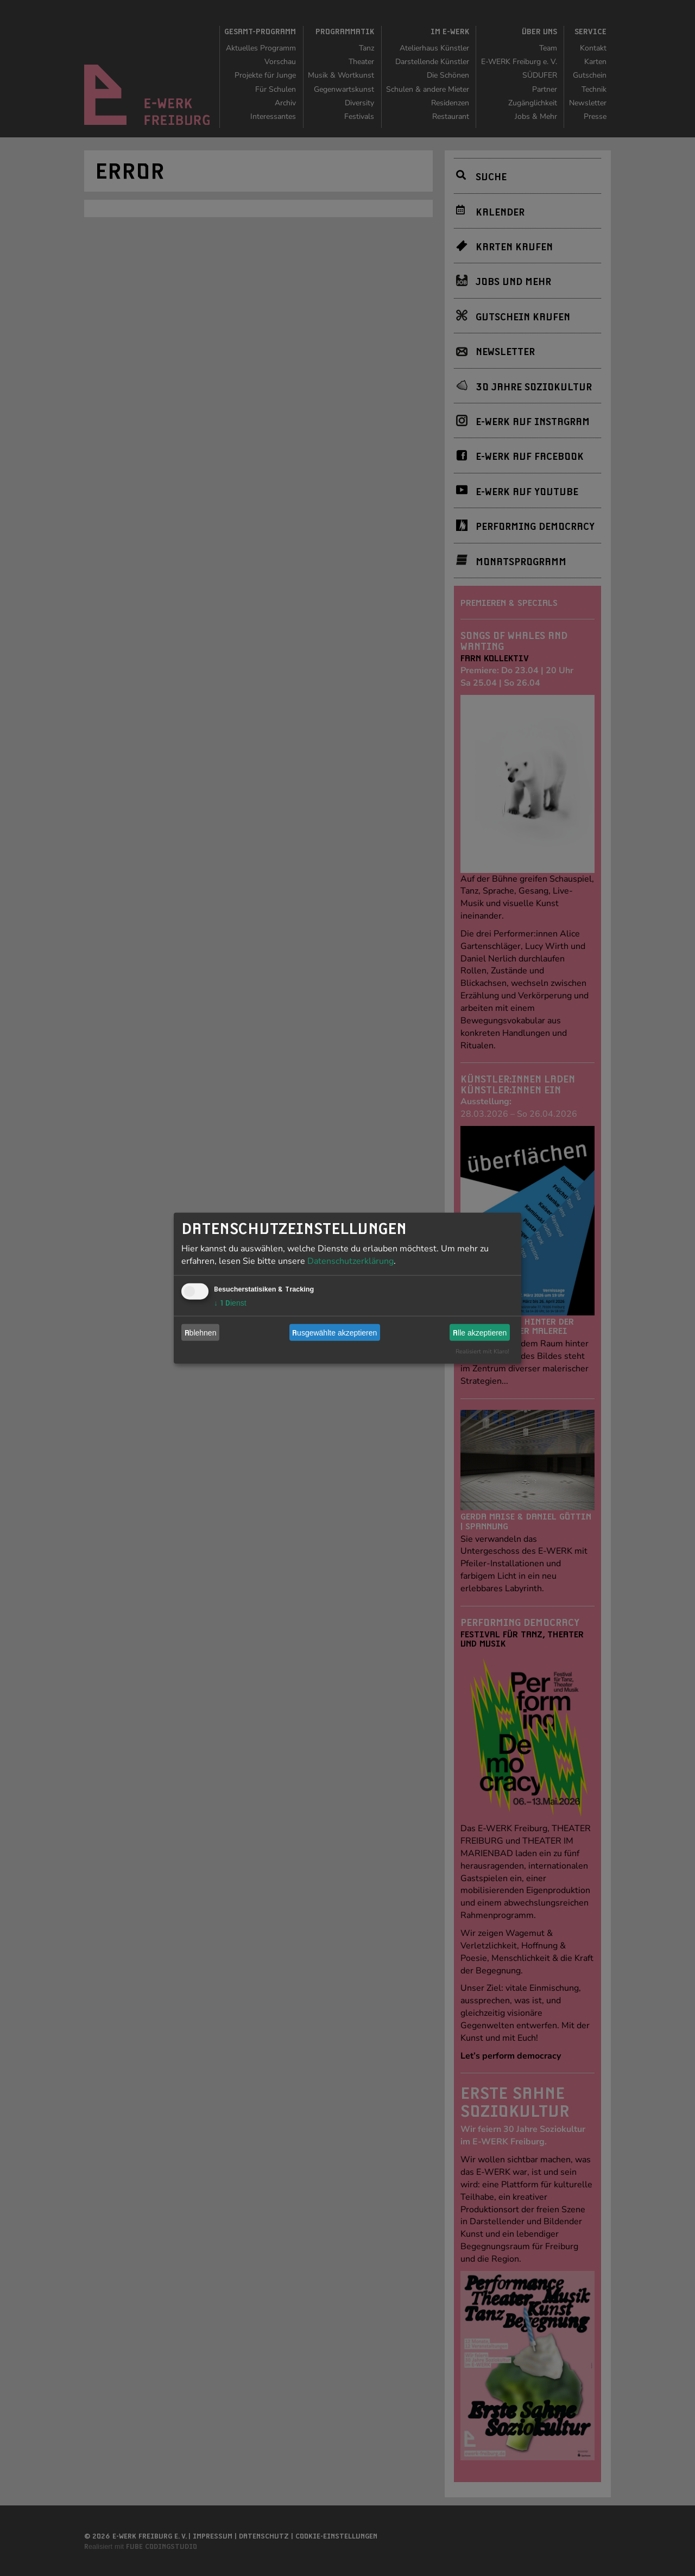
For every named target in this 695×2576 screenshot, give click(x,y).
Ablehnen (201, 1332)
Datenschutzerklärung (350, 1261)
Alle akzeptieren (480, 1332)
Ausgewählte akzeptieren (334, 1332)
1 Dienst (230, 1303)
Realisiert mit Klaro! (482, 1351)
